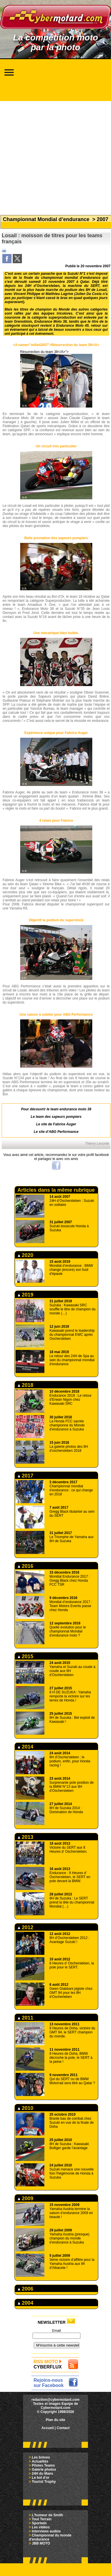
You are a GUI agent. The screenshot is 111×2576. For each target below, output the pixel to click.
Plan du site (55, 2420)
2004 (25, 2303)
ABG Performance (63, 1132)
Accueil (48, 2428)
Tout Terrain (41, 2519)
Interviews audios (46, 2531)
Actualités (40, 2461)
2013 (25, 1837)
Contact (63, 2428)
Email (56, 2331)
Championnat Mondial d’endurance (46, 219)
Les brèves (41, 2457)
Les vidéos (41, 2527)
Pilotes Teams (43, 2465)
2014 (25, 1747)
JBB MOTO (41, 2543)
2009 (25, 2198)
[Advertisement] (54, 155)
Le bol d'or (40, 2478)
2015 (25, 1656)
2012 (25, 1927)
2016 (25, 1566)
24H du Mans (42, 2474)
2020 (25, 1255)
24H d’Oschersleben (42, 286)
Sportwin (39, 2523)
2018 (25, 1385)
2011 (25, 2018)
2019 (25, 1295)
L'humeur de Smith (47, 2515)
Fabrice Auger (64, 1124)
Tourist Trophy (44, 2482)
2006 (25, 2289)
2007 (102, 219)
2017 (25, 1476)
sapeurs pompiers (66, 1117)
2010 (25, 2108)
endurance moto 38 (75, 1109)
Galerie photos (44, 2469)
